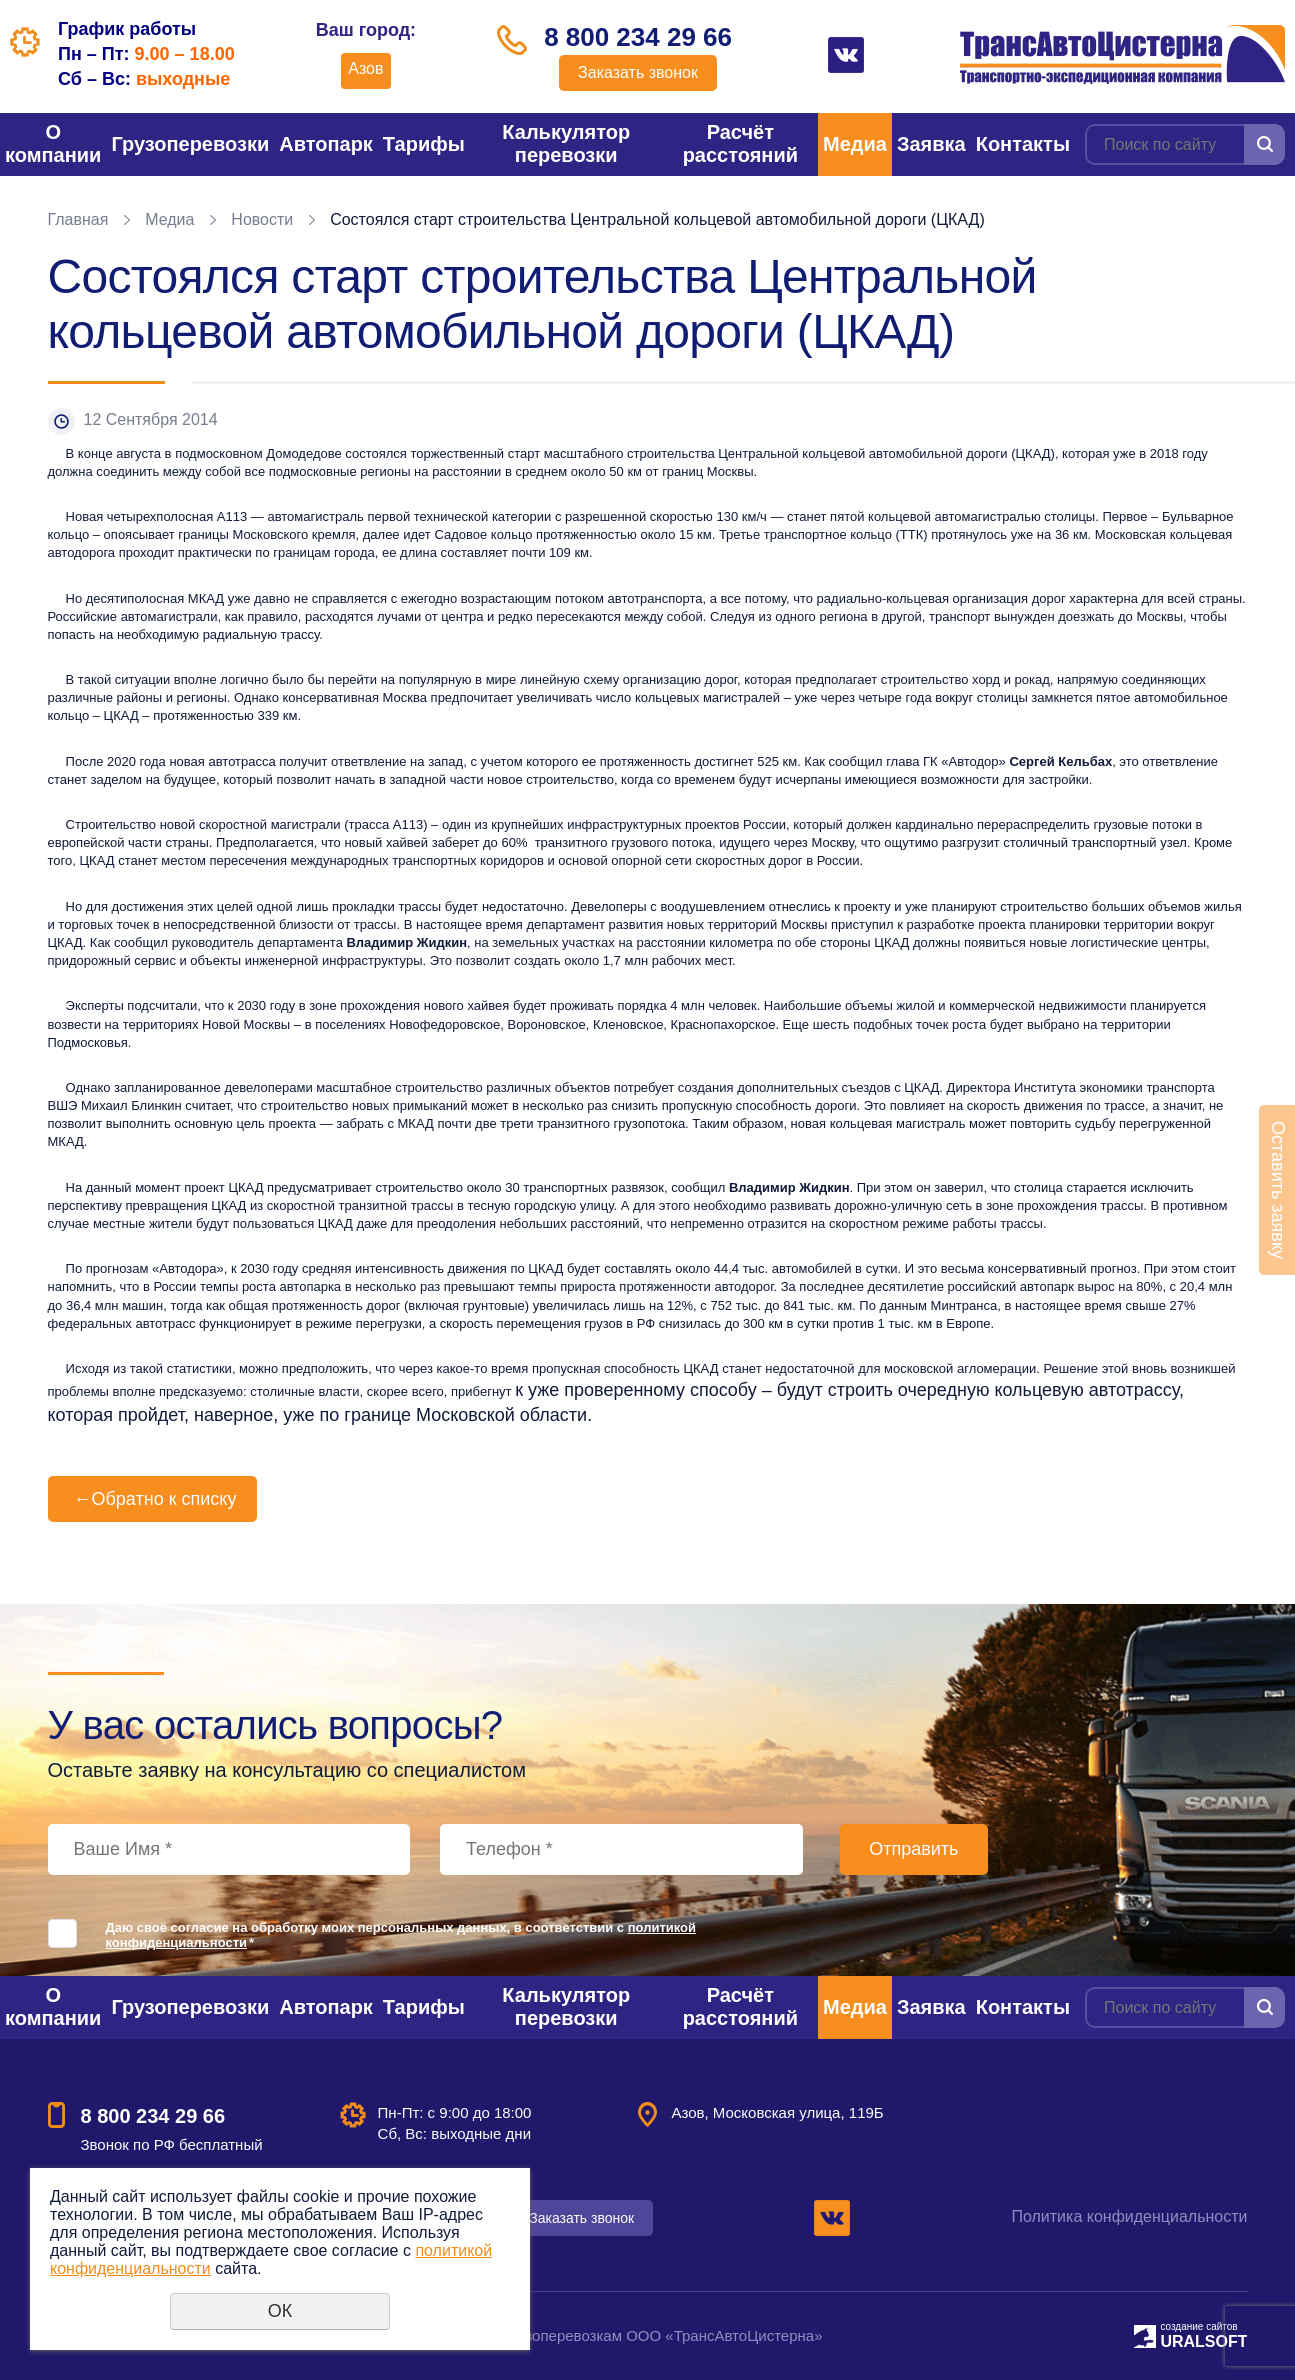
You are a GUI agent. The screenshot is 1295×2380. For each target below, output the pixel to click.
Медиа (855, 144)
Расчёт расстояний (740, 143)
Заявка (931, 144)
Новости (262, 219)
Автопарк (326, 144)
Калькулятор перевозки (566, 143)
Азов (365, 68)
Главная (78, 219)
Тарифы (424, 144)
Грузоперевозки (190, 144)
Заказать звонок (638, 72)
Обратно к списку (153, 1499)
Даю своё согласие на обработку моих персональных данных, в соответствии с (401, 1935)
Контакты (1023, 144)
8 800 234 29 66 (638, 37)
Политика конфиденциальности (1129, 2216)
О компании (53, 143)
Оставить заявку (1278, 1190)
